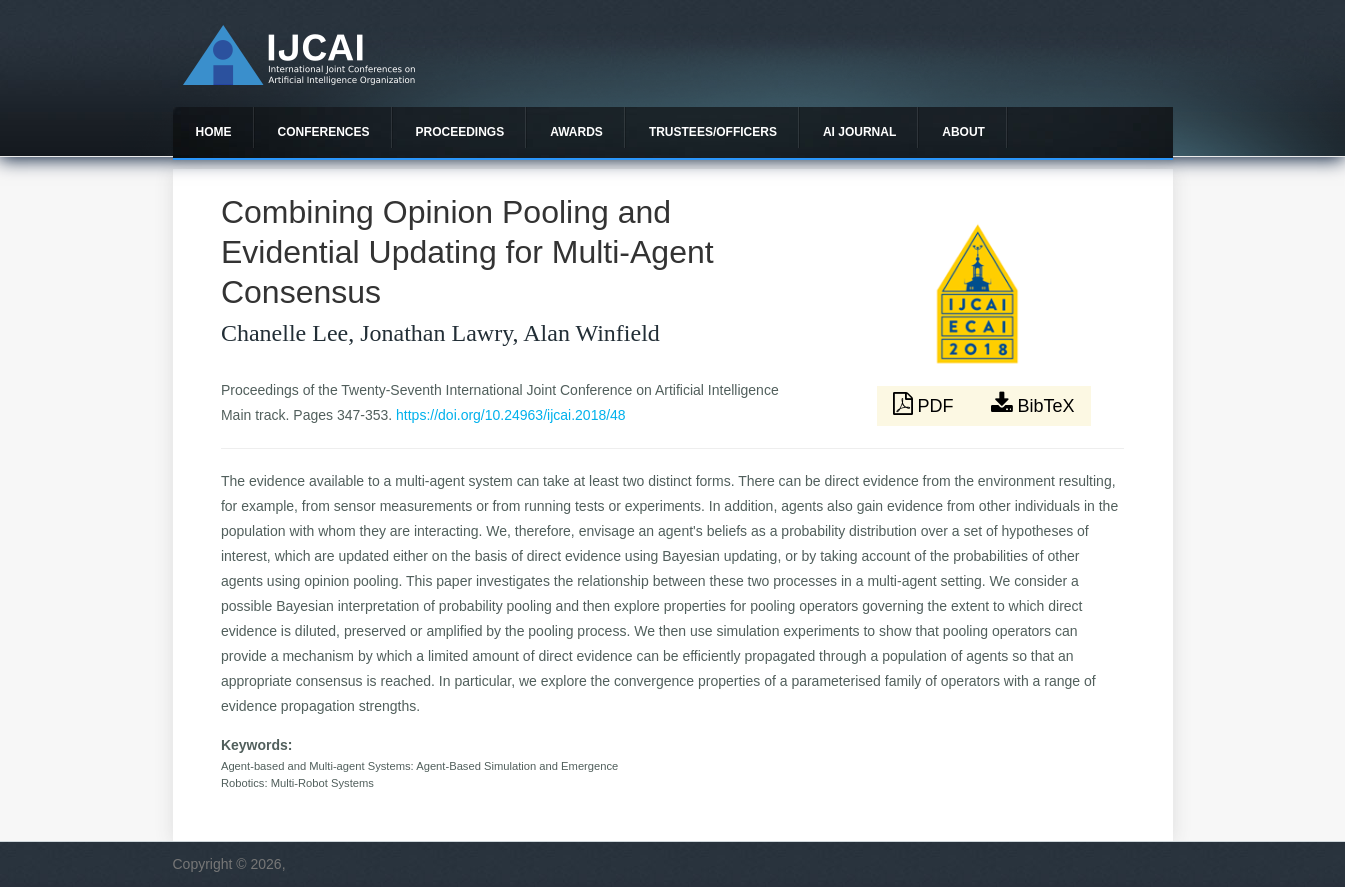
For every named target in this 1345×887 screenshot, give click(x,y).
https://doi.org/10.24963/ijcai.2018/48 (511, 415)
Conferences (324, 132)
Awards (576, 132)
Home (214, 132)
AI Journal (859, 132)
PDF (926, 404)
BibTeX (1033, 404)
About (963, 132)
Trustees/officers (713, 132)
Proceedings (460, 132)
